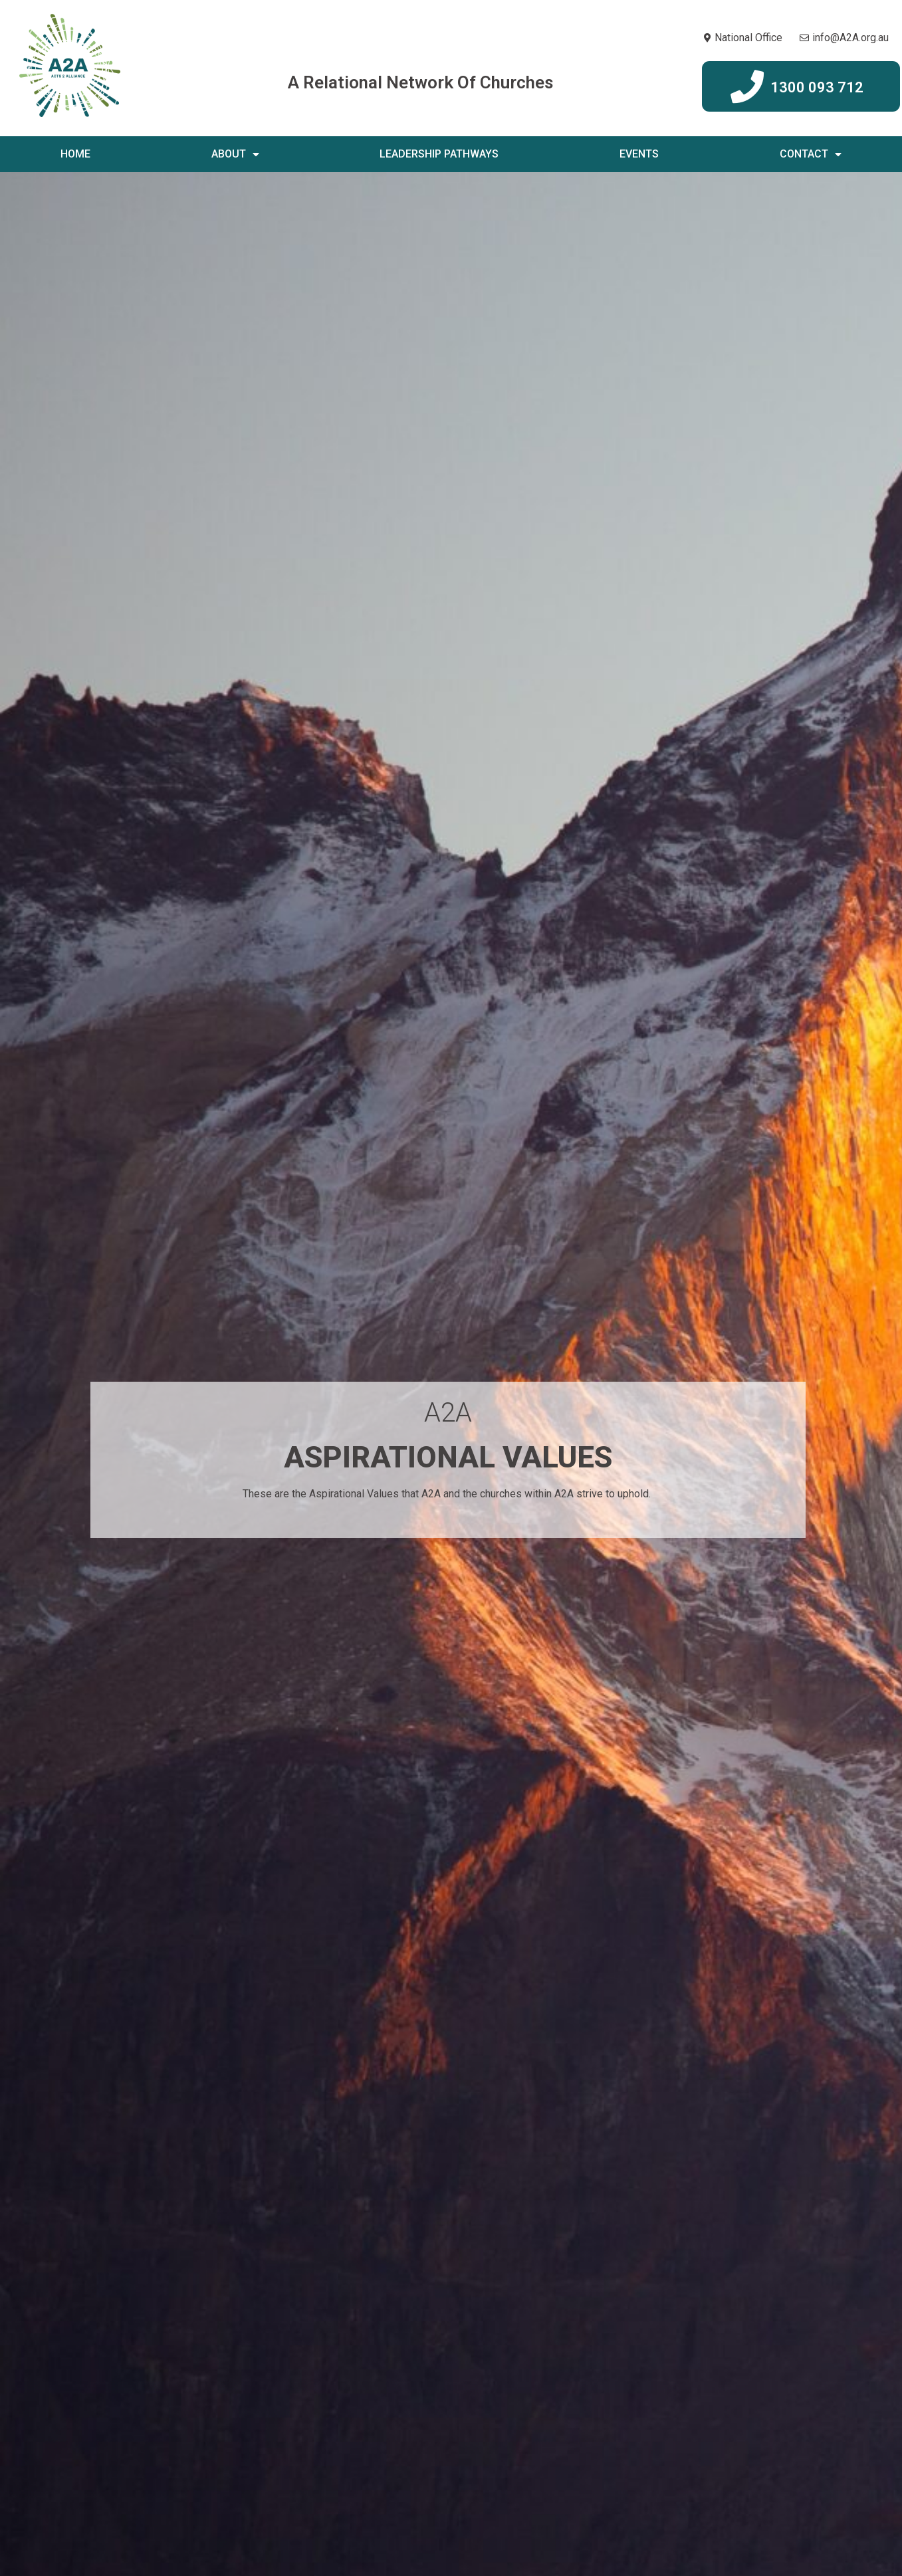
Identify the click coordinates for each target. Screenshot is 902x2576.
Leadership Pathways (439, 154)
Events (639, 154)
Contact (811, 154)
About (235, 154)
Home (75, 154)
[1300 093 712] (747, 86)
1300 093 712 (816, 87)
